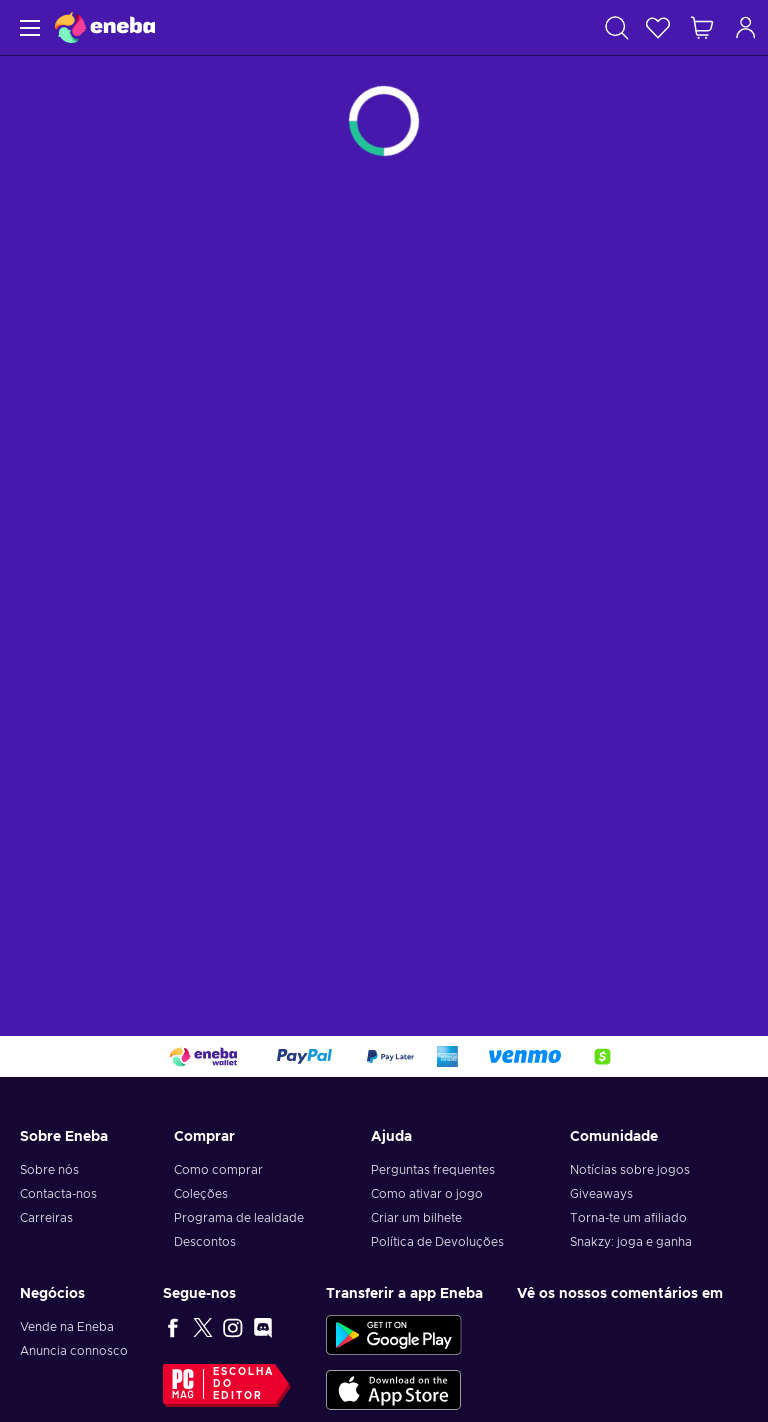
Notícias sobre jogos (630, 1170)
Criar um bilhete (416, 1218)
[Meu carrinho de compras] (702, 27)
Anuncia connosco (74, 1351)
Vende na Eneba (67, 1327)
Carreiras (46, 1218)
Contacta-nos (58, 1194)
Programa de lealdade (239, 1218)
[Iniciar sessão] (746, 27)
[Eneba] (105, 27)
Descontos (205, 1242)
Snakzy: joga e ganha (631, 1242)
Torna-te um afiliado (628, 1218)
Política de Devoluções (437, 1242)
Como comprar (218, 1170)
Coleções (201, 1194)
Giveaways (601, 1194)
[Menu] (27, 27)
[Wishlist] (658, 27)
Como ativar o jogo (427, 1194)
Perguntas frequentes (433, 1170)
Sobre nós (49, 1170)
